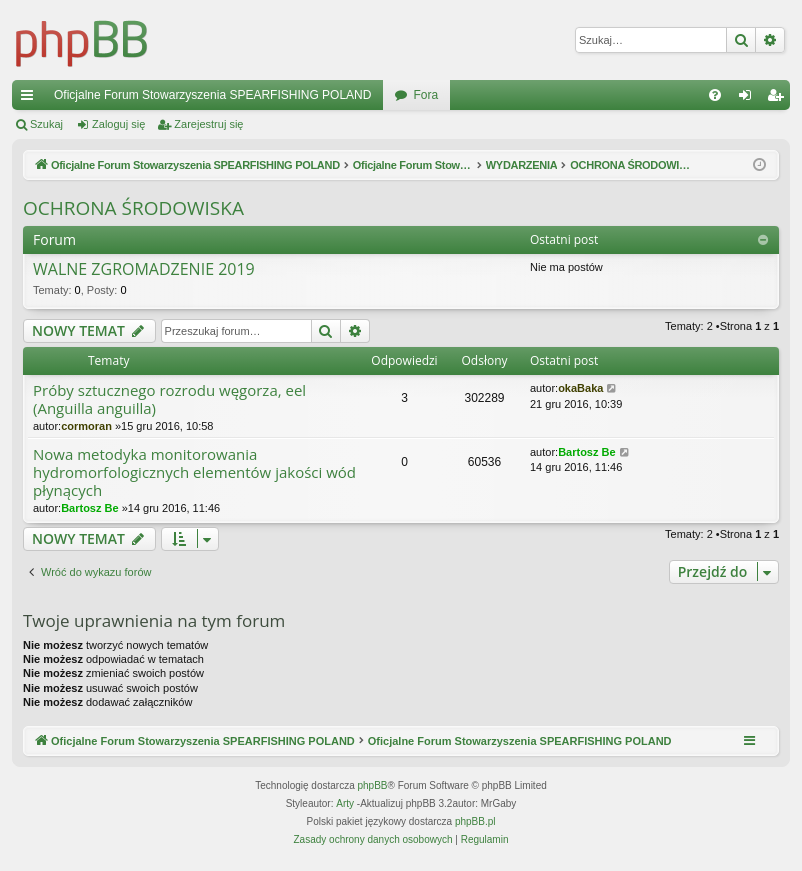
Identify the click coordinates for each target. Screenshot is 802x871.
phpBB (373, 785)
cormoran (86, 426)
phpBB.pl (475, 821)
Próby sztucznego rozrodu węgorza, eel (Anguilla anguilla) (169, 399)
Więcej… (31, 99)
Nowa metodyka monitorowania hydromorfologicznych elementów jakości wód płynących (194, 472)
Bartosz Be (89, 508)
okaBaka (580, 388)
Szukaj (46, 124)
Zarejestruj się (208, 124)
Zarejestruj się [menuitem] (779, 99)
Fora (425, 95)
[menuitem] (715, 95)
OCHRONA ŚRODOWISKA (133, 208)
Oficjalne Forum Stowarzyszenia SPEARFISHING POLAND (212, 95)
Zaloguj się (118, 124)
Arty (345, 803)
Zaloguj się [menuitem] (749, 99)
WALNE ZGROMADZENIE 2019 (144, 270)
